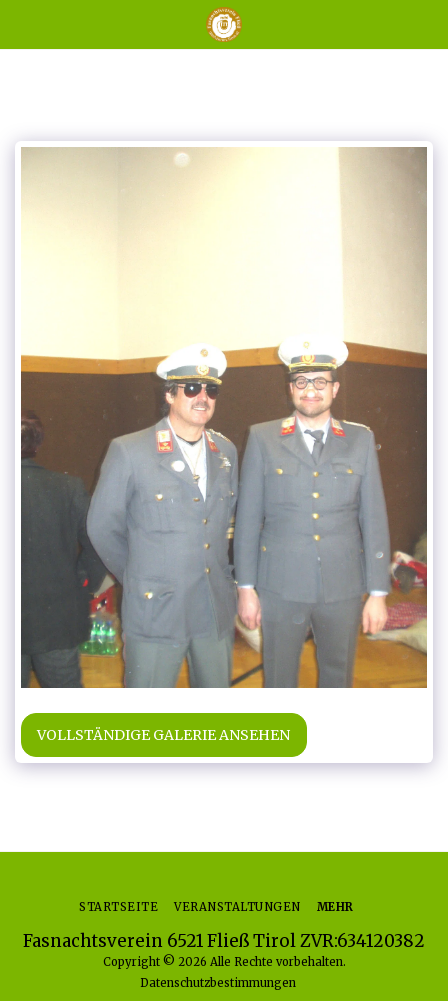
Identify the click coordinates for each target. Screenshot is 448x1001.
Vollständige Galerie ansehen (163, 735)
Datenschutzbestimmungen (218, 983)
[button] (22, 23)
